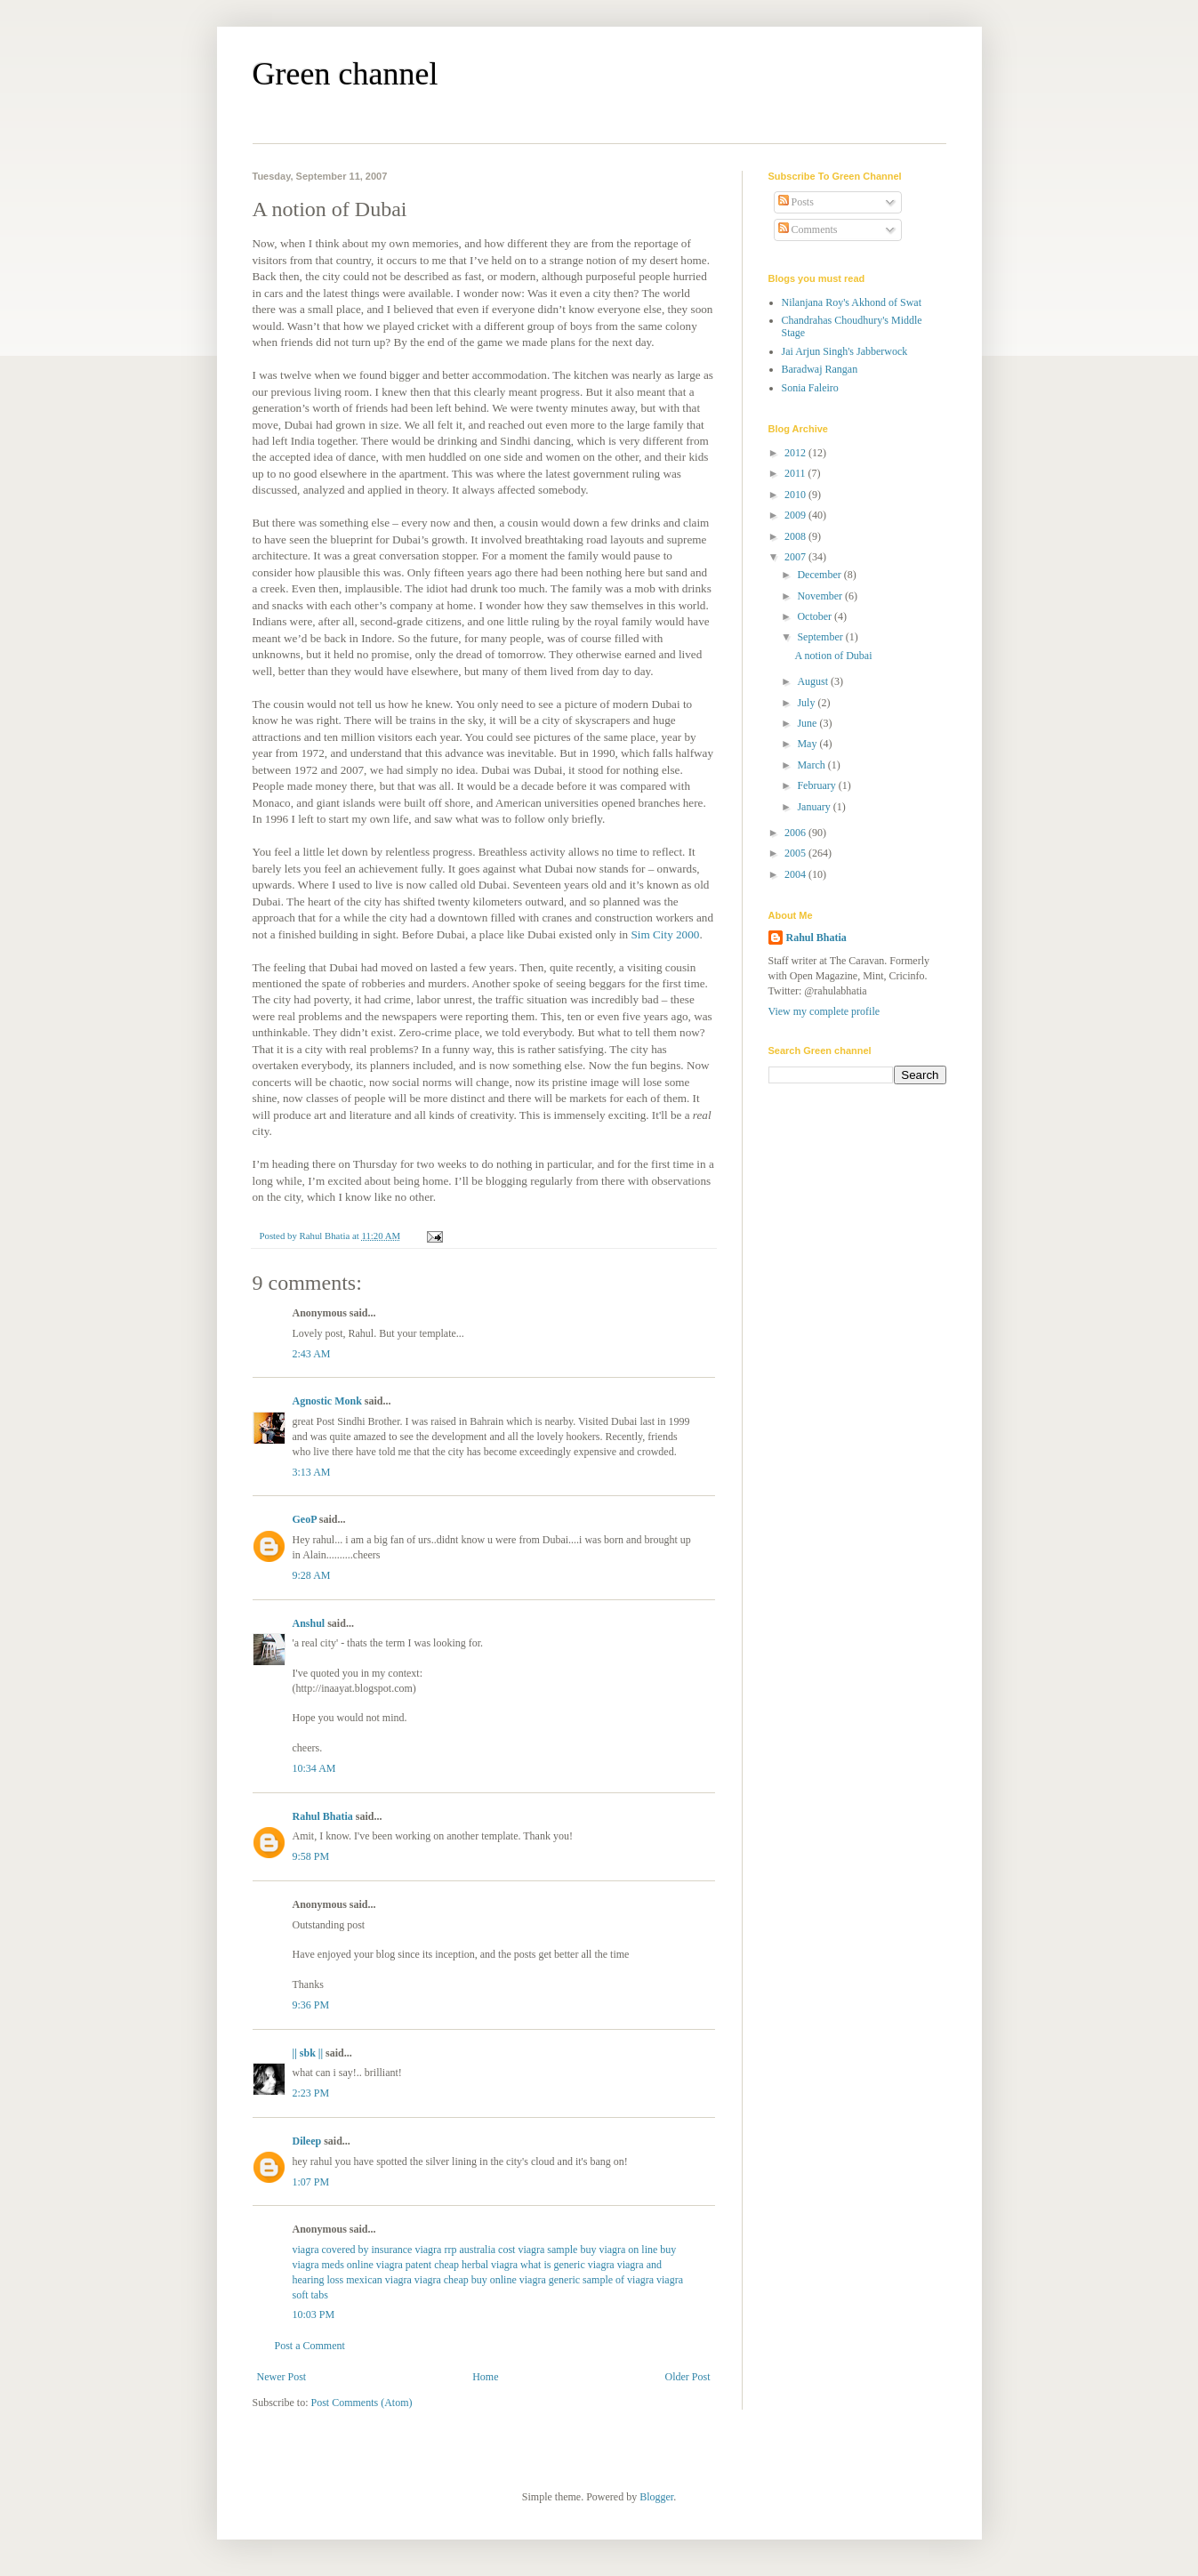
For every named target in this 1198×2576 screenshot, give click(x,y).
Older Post (688, 2377)
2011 (796, 473)
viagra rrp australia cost (464, 2249)
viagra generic (549, 2280)
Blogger (656, 2497)
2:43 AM (312, 1354)
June (808, 723)
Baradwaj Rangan (820, 369)
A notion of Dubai (833, 655)
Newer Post (282, 2377)
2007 (796, 557)
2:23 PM (311, 2093)
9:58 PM (311, 1856)
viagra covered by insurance (353, 2249)
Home (485, 2377)
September (821, 637)
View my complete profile (824, 1011)
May (808, 743)
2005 (796, 853)
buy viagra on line (618, 2249)
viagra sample (547, 2249)
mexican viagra (379, 2280)
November (821, 596)
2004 (796, 874)
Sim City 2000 (665, 934)
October (815, 616)
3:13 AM (312, 1472)
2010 (796, 494)
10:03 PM (314, 2314)
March (812, 765)
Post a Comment (310, 2345)
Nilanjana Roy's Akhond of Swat (851, 302)
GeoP (305, 1519)
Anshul (309, 1623)
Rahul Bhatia (323, 1816)
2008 (796, 536)
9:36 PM (311, 2005)
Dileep (307, 2141)
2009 (796, 515)
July (807, 702)
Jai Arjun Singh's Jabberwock (845, 351)
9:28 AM (312, 1575)
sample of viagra (618, 2280)
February (817, 785)
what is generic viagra (567, 2264)
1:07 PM (311, 2182)
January (814, 807)
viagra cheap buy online (465, 2280)
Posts (796, 202)
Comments (808, 229)
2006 (796, 832)
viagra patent (403, 2264)
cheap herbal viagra (476, 2264)
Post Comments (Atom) (362, 2402)
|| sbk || (308, 2053)
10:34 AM (314, 1768)
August (814, 681)
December (820, 574)
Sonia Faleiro (810, 388)
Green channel (345, 74)
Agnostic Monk (327, 1401)
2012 (796, 453)
